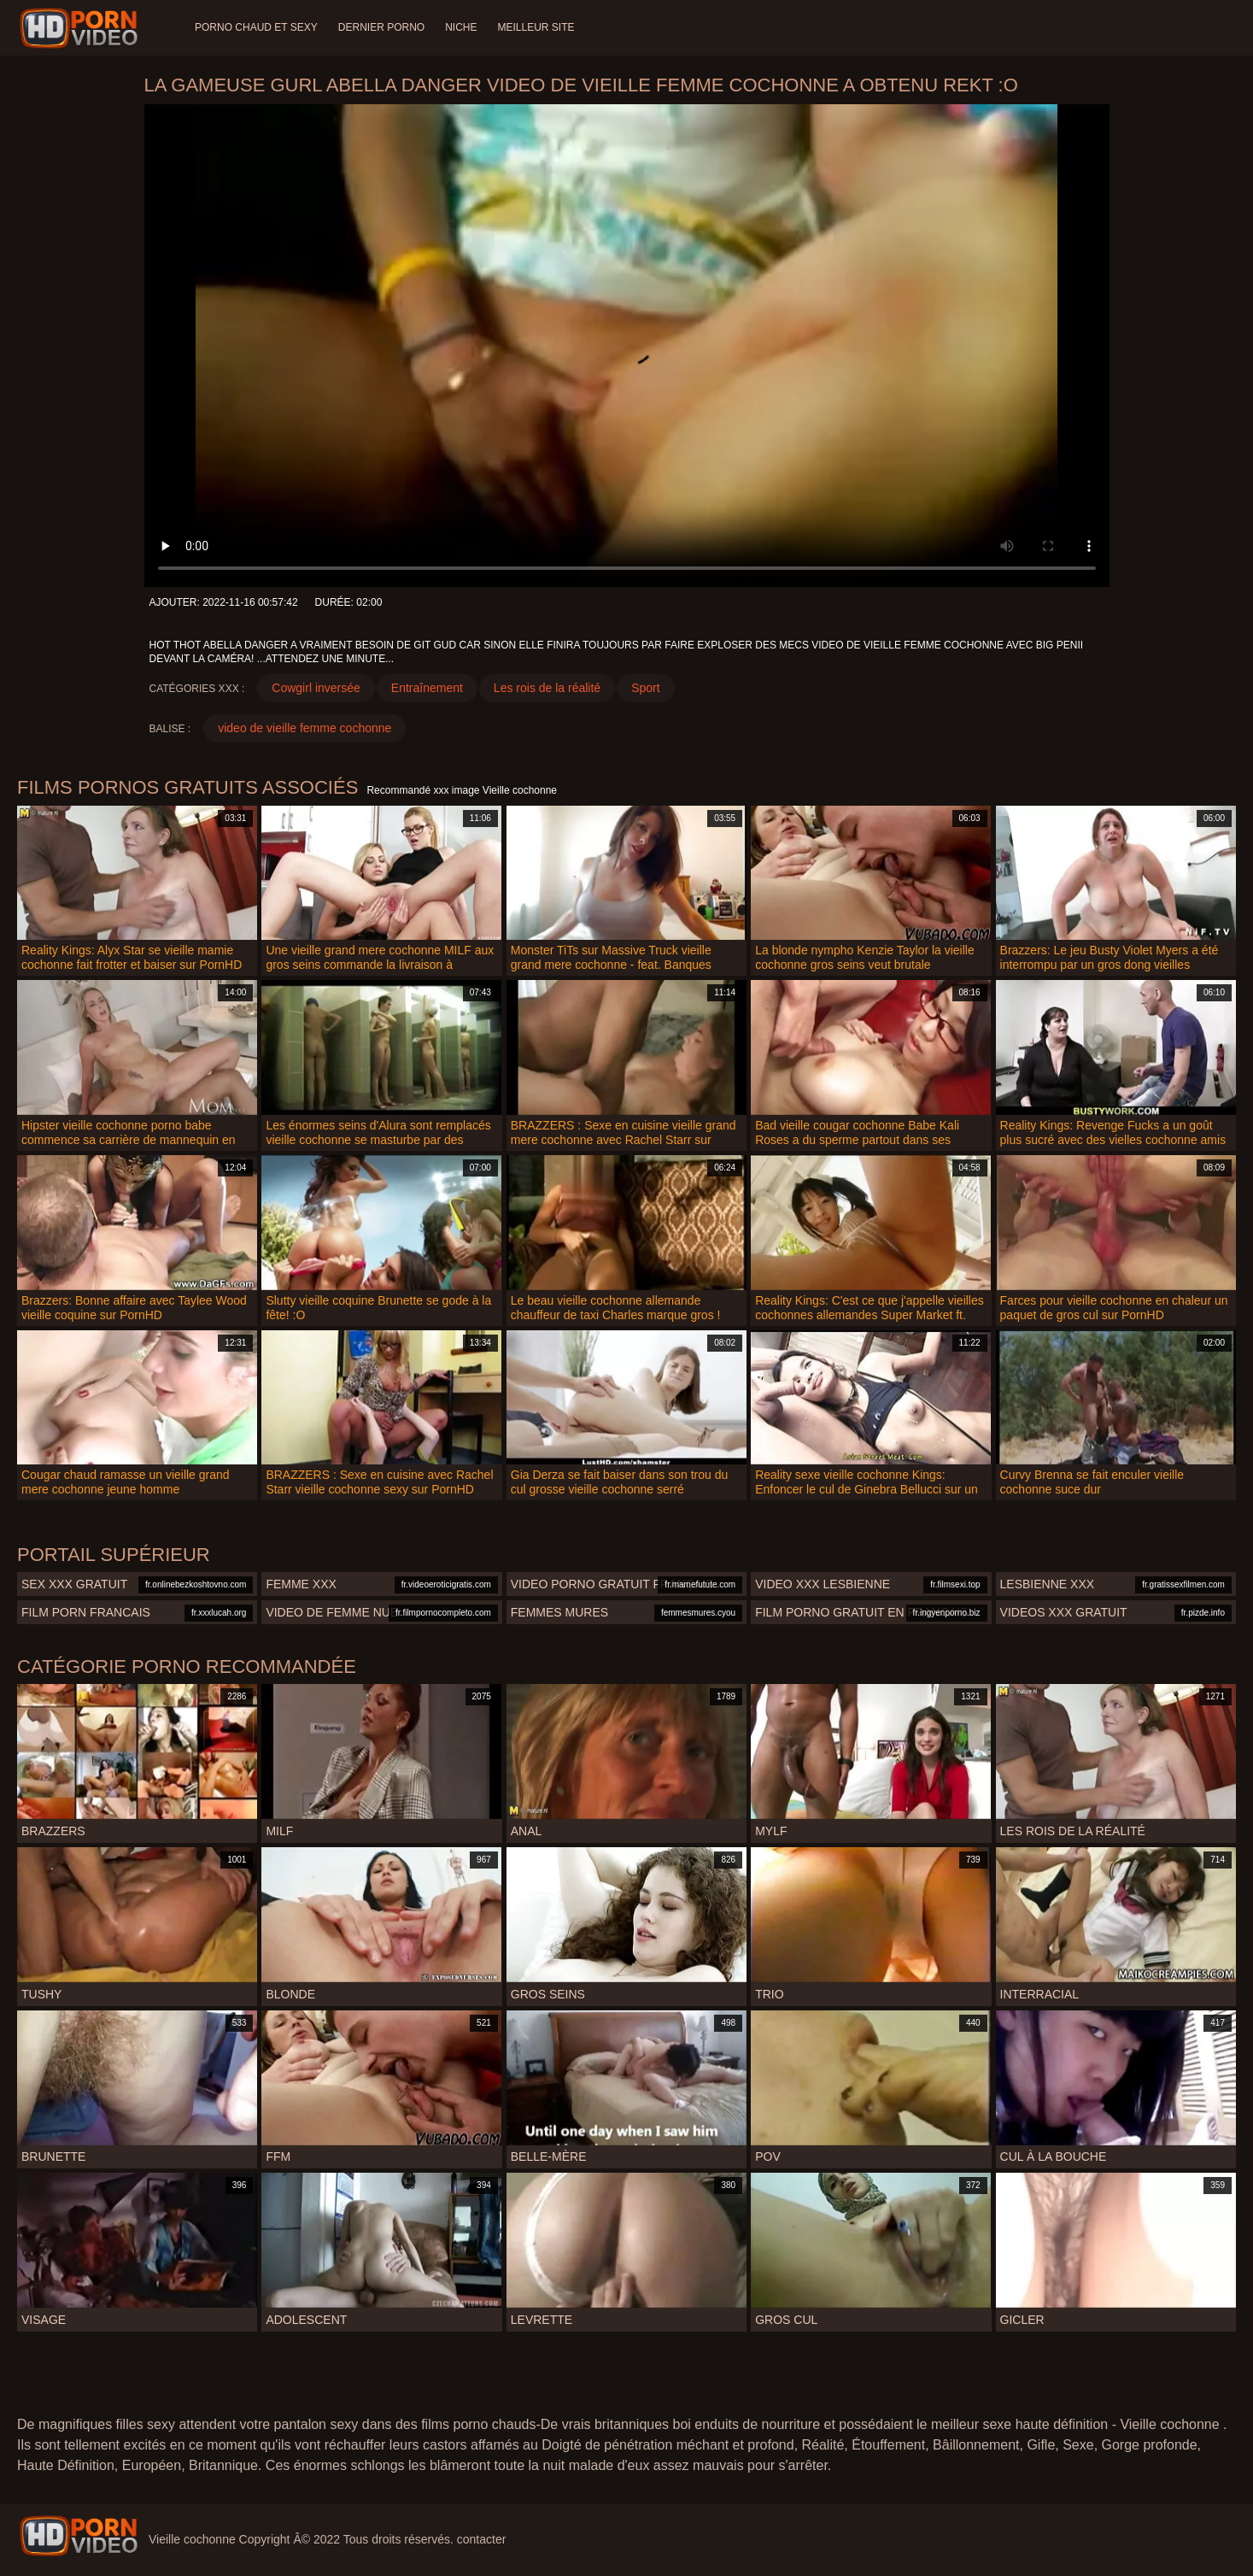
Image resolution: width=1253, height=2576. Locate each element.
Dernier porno (381, 27)
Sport (645, 688)
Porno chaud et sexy (256, 27)
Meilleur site (536, 27)
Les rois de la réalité (547, 688)
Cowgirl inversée (316, 688)
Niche (461, 27)
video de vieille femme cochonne (304, 728)
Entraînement (427, 688)
